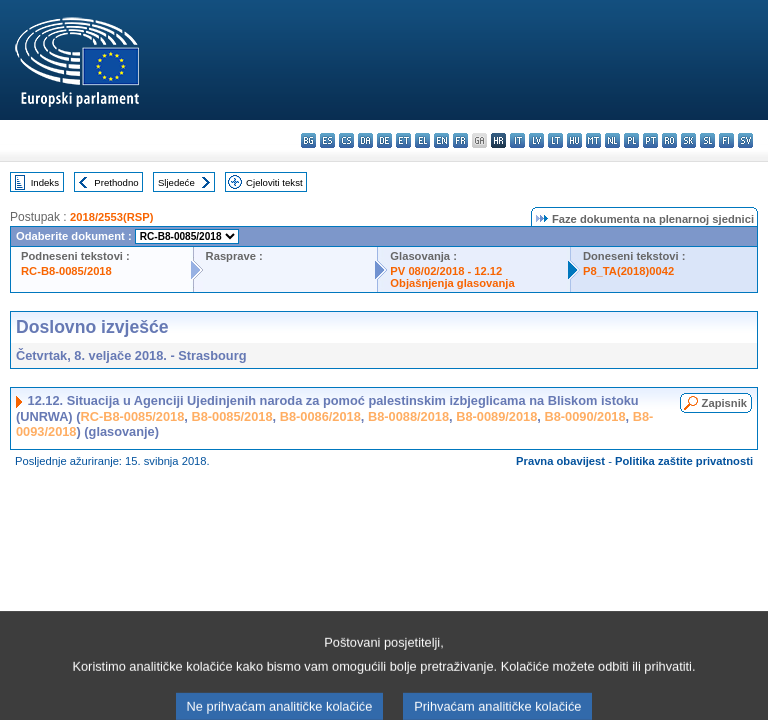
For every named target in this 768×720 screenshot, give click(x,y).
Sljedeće (176, 182)
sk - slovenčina (688, 140)
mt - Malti (593, 140)
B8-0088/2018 (408, 416)
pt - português (650, 140)
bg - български (308, 140)
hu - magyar (574, 140)
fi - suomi (726, 140)
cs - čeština (346, 140)
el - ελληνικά (422, 140)
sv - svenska (745, 140)
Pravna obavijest (560, 461)
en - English (441, 140)
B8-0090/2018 (584, 416)
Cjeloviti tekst (274, 182)
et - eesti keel (403, 140)
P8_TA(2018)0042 (628, 271)
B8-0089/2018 (496, 416)
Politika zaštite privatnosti (684, 461)
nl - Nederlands (612, 140)
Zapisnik (724, 403)
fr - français (460, 140)
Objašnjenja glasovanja (452, 283)
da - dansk (365, 140)
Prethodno (116, 182)
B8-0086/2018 (320, 416)
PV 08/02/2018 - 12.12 (446, 271)
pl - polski (631, 140)
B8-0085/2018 (231, 416)
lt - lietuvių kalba (555, 140)
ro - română (669, 140)
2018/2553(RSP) (111, 217)
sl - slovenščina (707, 140)
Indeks (45, 182)
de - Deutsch (384, 140)
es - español (327, 140)
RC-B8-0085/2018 (66, 271)
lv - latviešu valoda (536, 140)
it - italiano (517, 140)
